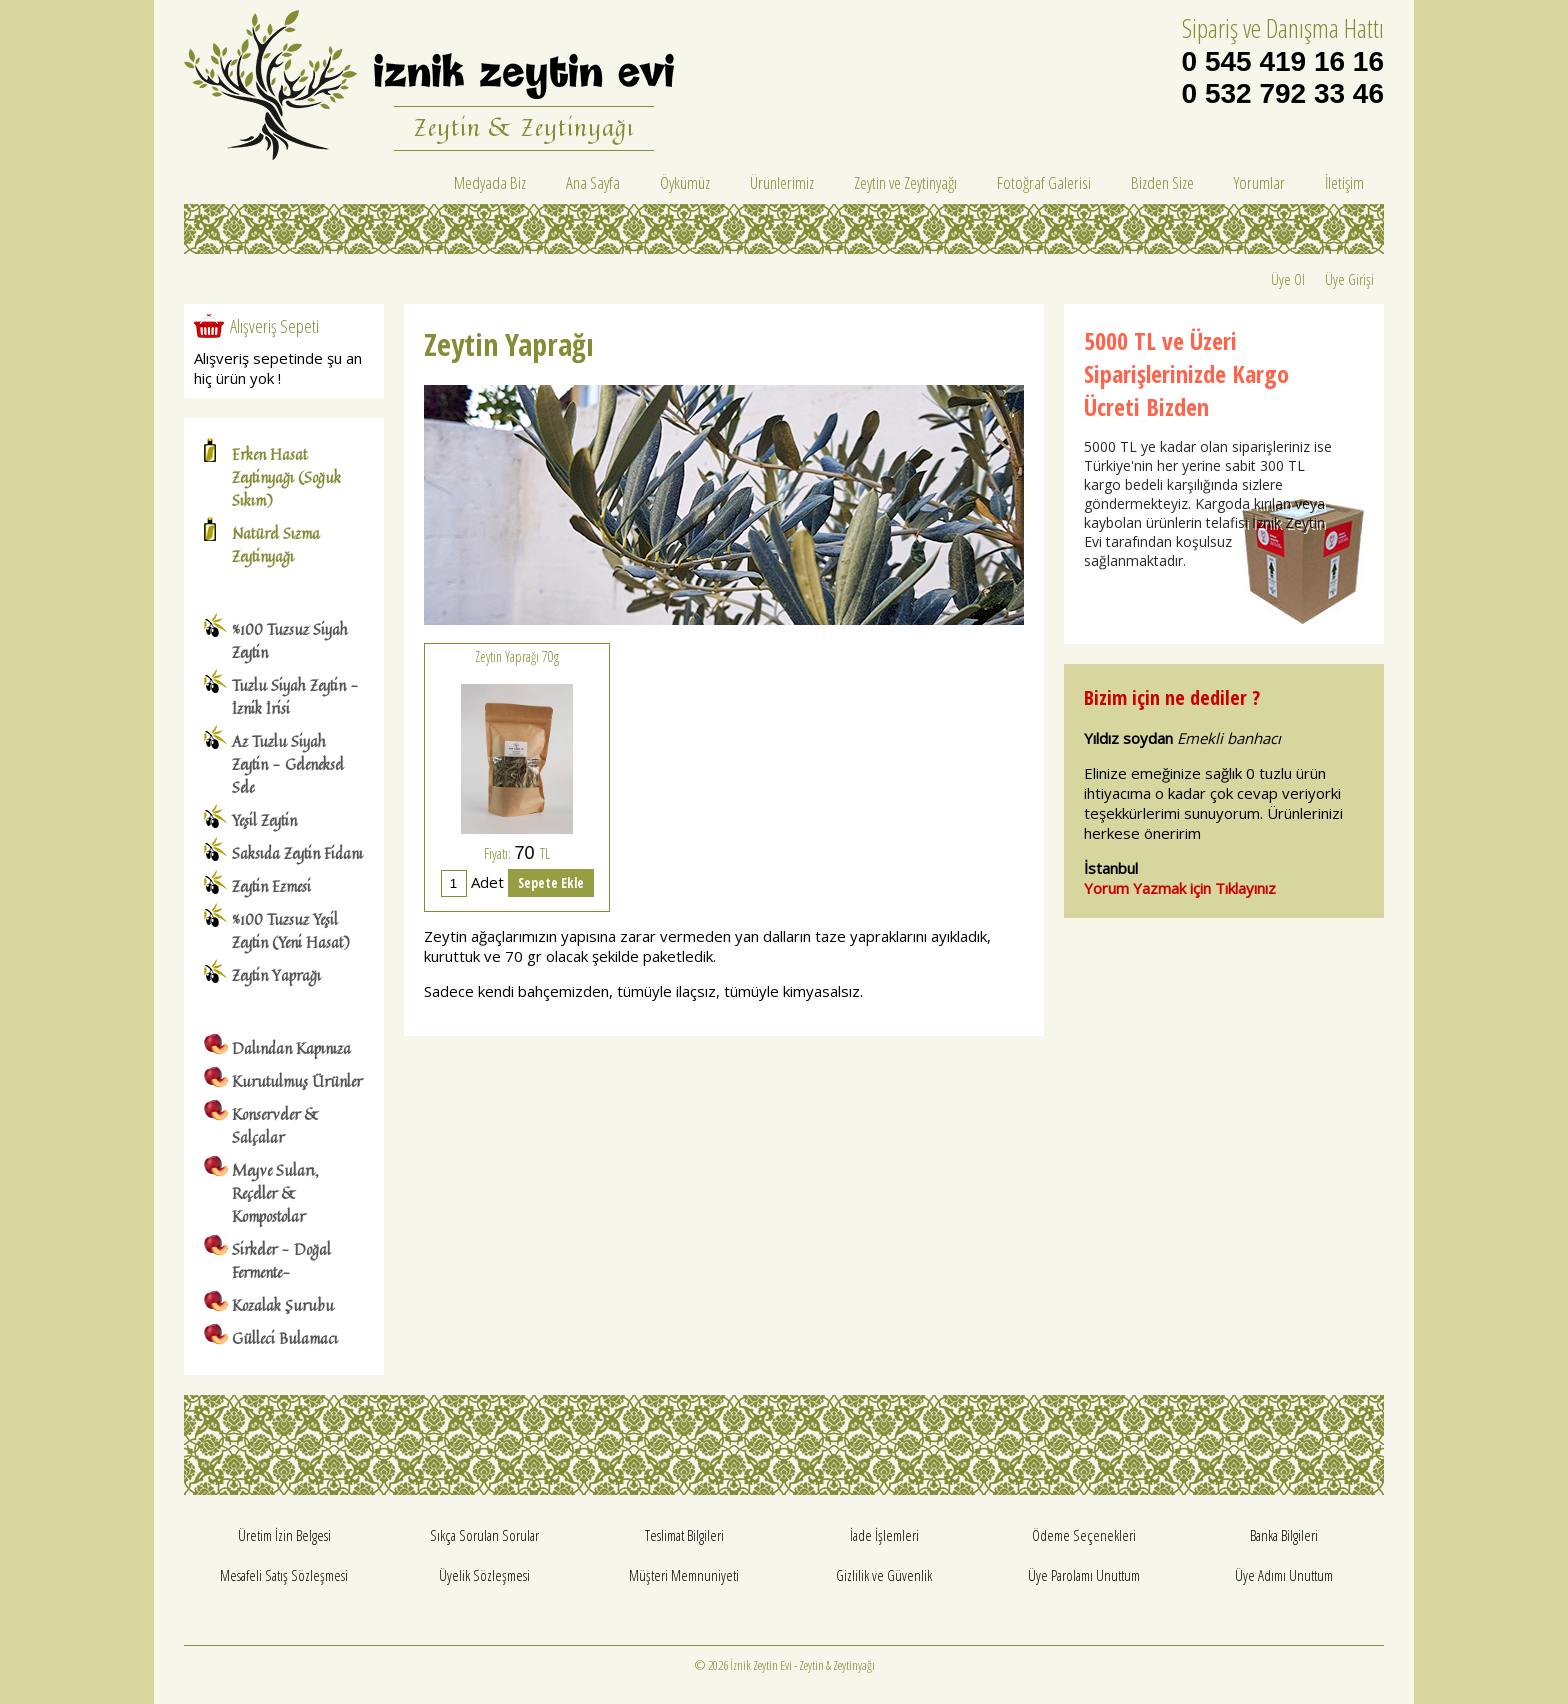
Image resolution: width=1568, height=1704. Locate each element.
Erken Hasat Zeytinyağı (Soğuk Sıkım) (286, 477)
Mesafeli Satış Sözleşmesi (284, 1575)
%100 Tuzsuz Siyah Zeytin (290, 641)
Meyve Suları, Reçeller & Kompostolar (275, 1193)
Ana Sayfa (593, 182)
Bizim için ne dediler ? (1172, 697)
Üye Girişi (1349, 279)
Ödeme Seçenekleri (1084, 1535)
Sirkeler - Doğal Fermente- (281, 1261)
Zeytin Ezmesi (271, 886)
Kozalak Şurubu (283, 1305)
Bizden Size (1162, 182)
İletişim (1344, 182)
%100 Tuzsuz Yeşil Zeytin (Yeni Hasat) (291, 931)
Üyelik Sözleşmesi (484, 1575)
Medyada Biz (490, 182)
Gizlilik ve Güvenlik (884, 1575)
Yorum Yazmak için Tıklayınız (1180, 888)
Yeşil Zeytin (264, 820)
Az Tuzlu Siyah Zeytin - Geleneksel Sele (288, 764)
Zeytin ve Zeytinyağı (905, 182)
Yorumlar (1259, 182)
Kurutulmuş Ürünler (297, 1081)
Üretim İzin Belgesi (284, 1535)
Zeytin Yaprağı (276, 975)
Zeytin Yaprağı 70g (517, 656)
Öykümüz (685, 182)
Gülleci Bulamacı (285, 1338)
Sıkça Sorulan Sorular (484, 1535)
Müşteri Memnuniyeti (684, 1575)
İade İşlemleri (884, 1535)
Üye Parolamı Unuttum (1084, 1575)
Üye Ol (1288, 279)
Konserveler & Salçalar (276, 1126)
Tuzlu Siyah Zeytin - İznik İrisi (295, 697)
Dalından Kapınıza (291, 1048)
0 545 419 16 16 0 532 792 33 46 (1283, 77)
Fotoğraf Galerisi (1044, 182)
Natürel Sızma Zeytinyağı (276, 545)
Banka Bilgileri (1284, 1535)
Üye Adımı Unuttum (1284, 1575)
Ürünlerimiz (782, 182)
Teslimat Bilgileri (684, 1535)
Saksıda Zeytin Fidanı (297, 853)
